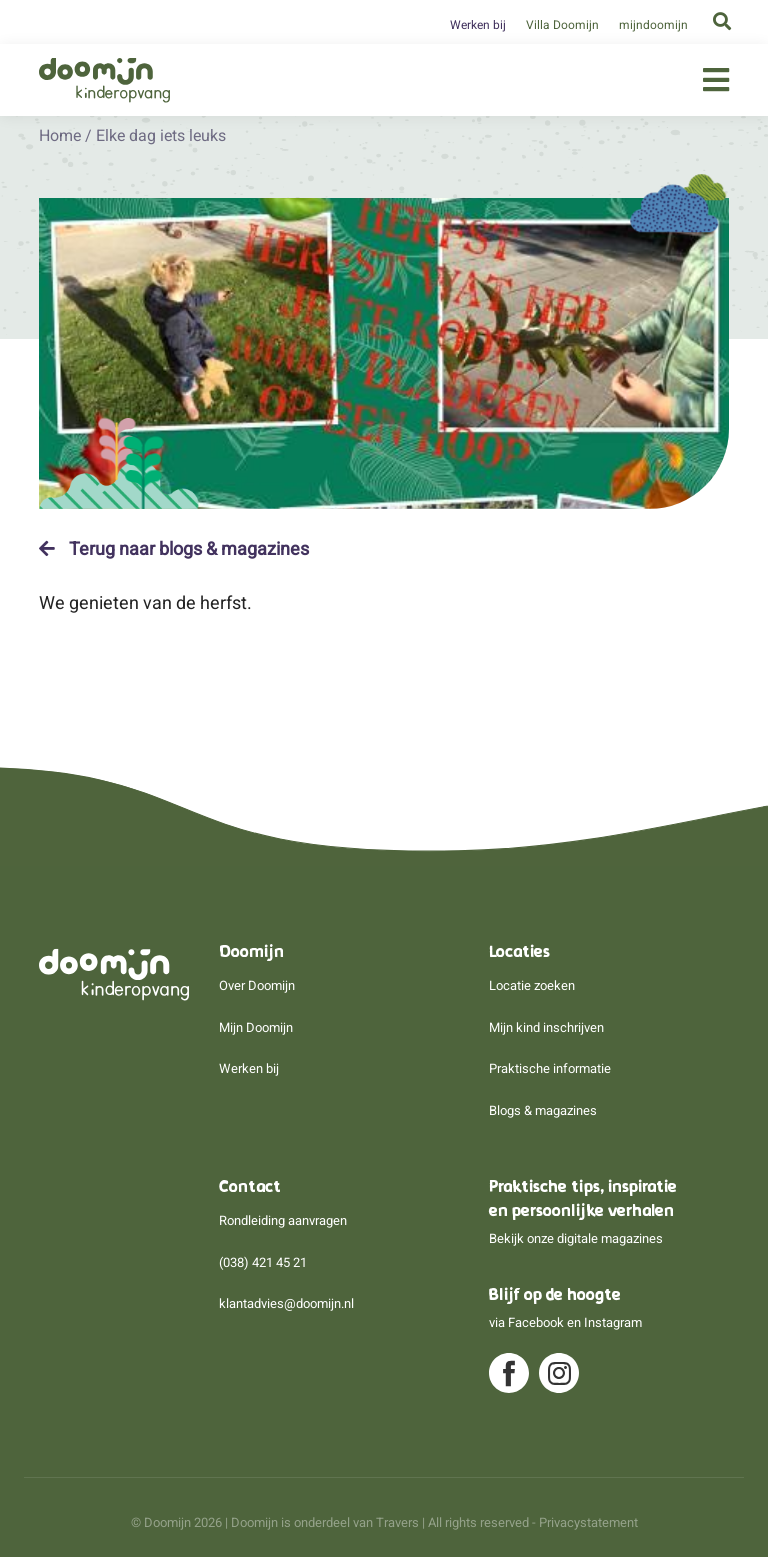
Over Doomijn (257, 985)
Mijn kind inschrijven (546, 1027)
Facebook (536, 1322)
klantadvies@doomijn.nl (286, 1303)
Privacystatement (588, 1522)
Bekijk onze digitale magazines (576, 1238)
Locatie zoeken (532, 985)
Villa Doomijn (562, 25)
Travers (397, 1522)
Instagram (613, 1322)
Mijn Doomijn (256, 1027)
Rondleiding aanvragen (283, 1220)
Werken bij (478, 25)
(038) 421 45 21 (263, 1262)
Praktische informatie (550, 1068)
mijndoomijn (653, 25)
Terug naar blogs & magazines (174, 549)
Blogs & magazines (543, 1110)
